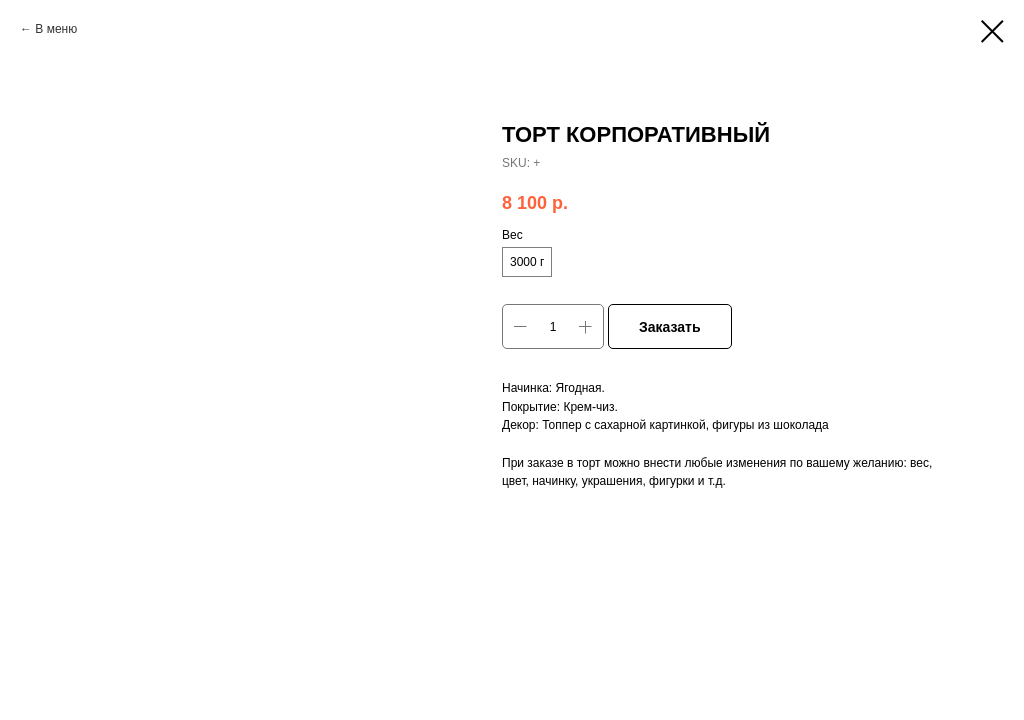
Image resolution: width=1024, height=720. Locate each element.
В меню (56, 29)
